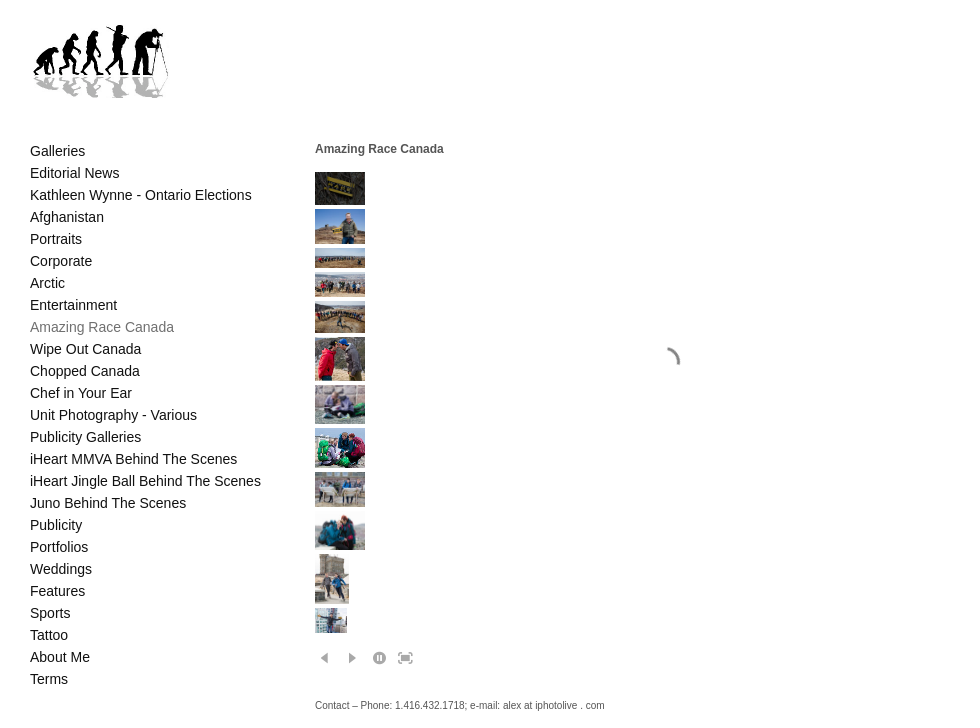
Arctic (47, 283)
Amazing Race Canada (102, 327)
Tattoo (49, 635)
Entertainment (73, 305)
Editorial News (74, 173)
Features (57, 591)
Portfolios (59, 547)
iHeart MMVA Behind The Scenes (133, 459)
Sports (50, 613)
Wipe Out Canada (85, 349)
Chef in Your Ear (81, 393)
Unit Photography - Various (113, 415)
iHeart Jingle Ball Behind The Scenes (145, 481)
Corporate (61, 261)
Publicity (56, 525)
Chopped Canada (85, 371)
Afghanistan (67, 217)
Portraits (56, 239)
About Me (60, 657)
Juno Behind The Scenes (108, 503)
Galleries (57, 151)
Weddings (61, 569)
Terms (49, 679)
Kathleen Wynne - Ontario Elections (141, 195)
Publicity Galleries (85, 437)
